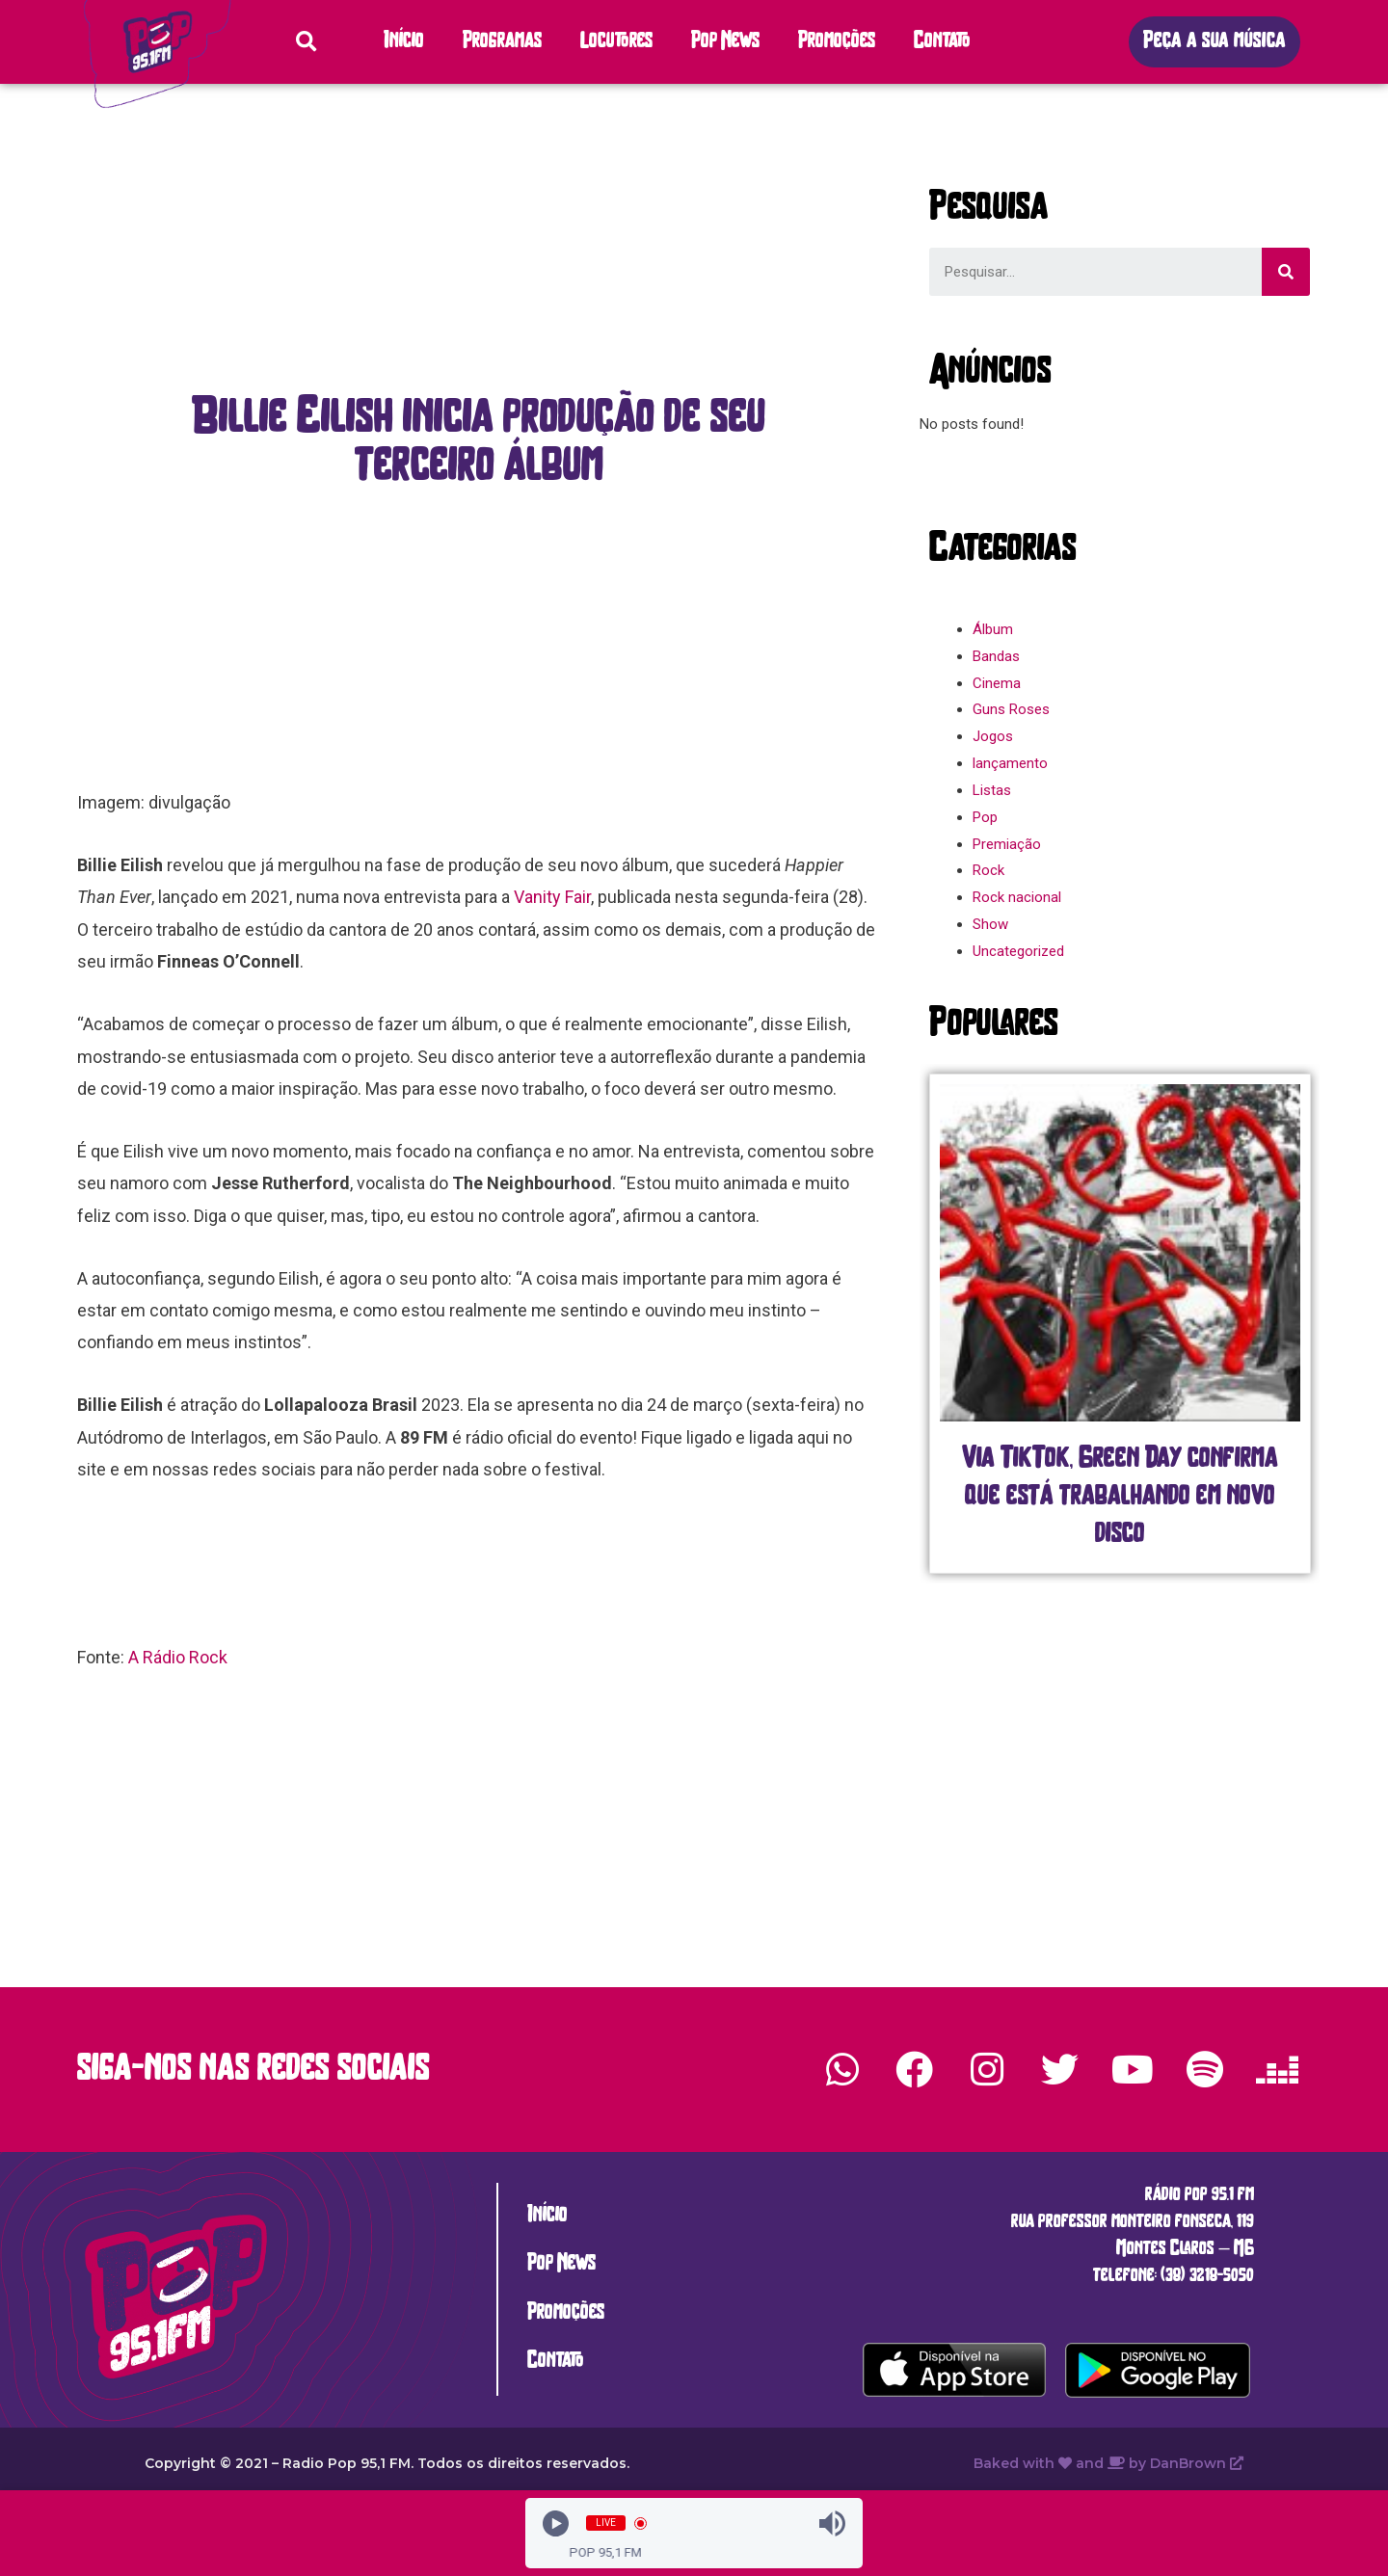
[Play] (556, 2523)
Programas (502, 42)
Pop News (725, 42)
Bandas (996, 656)
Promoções (836, 42)
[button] (1214, 41)
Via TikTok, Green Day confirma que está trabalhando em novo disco (1120, 1497)
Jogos (993, 736)
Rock (988, 870)
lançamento (1010, 763)
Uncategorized (1018, 951)
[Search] (1286, 272)
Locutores (616, 42)
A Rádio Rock (177, 1657)
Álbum (993, 629)
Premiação (1007, 844)
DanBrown (1196, 2463)
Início (404, 42)
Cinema (997, 683)
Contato (942, 42)
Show (990, 924)
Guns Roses (1011, 709)
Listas (992, 790)
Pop (985, 817)
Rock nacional (1017, 897)
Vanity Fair (552, 897)
